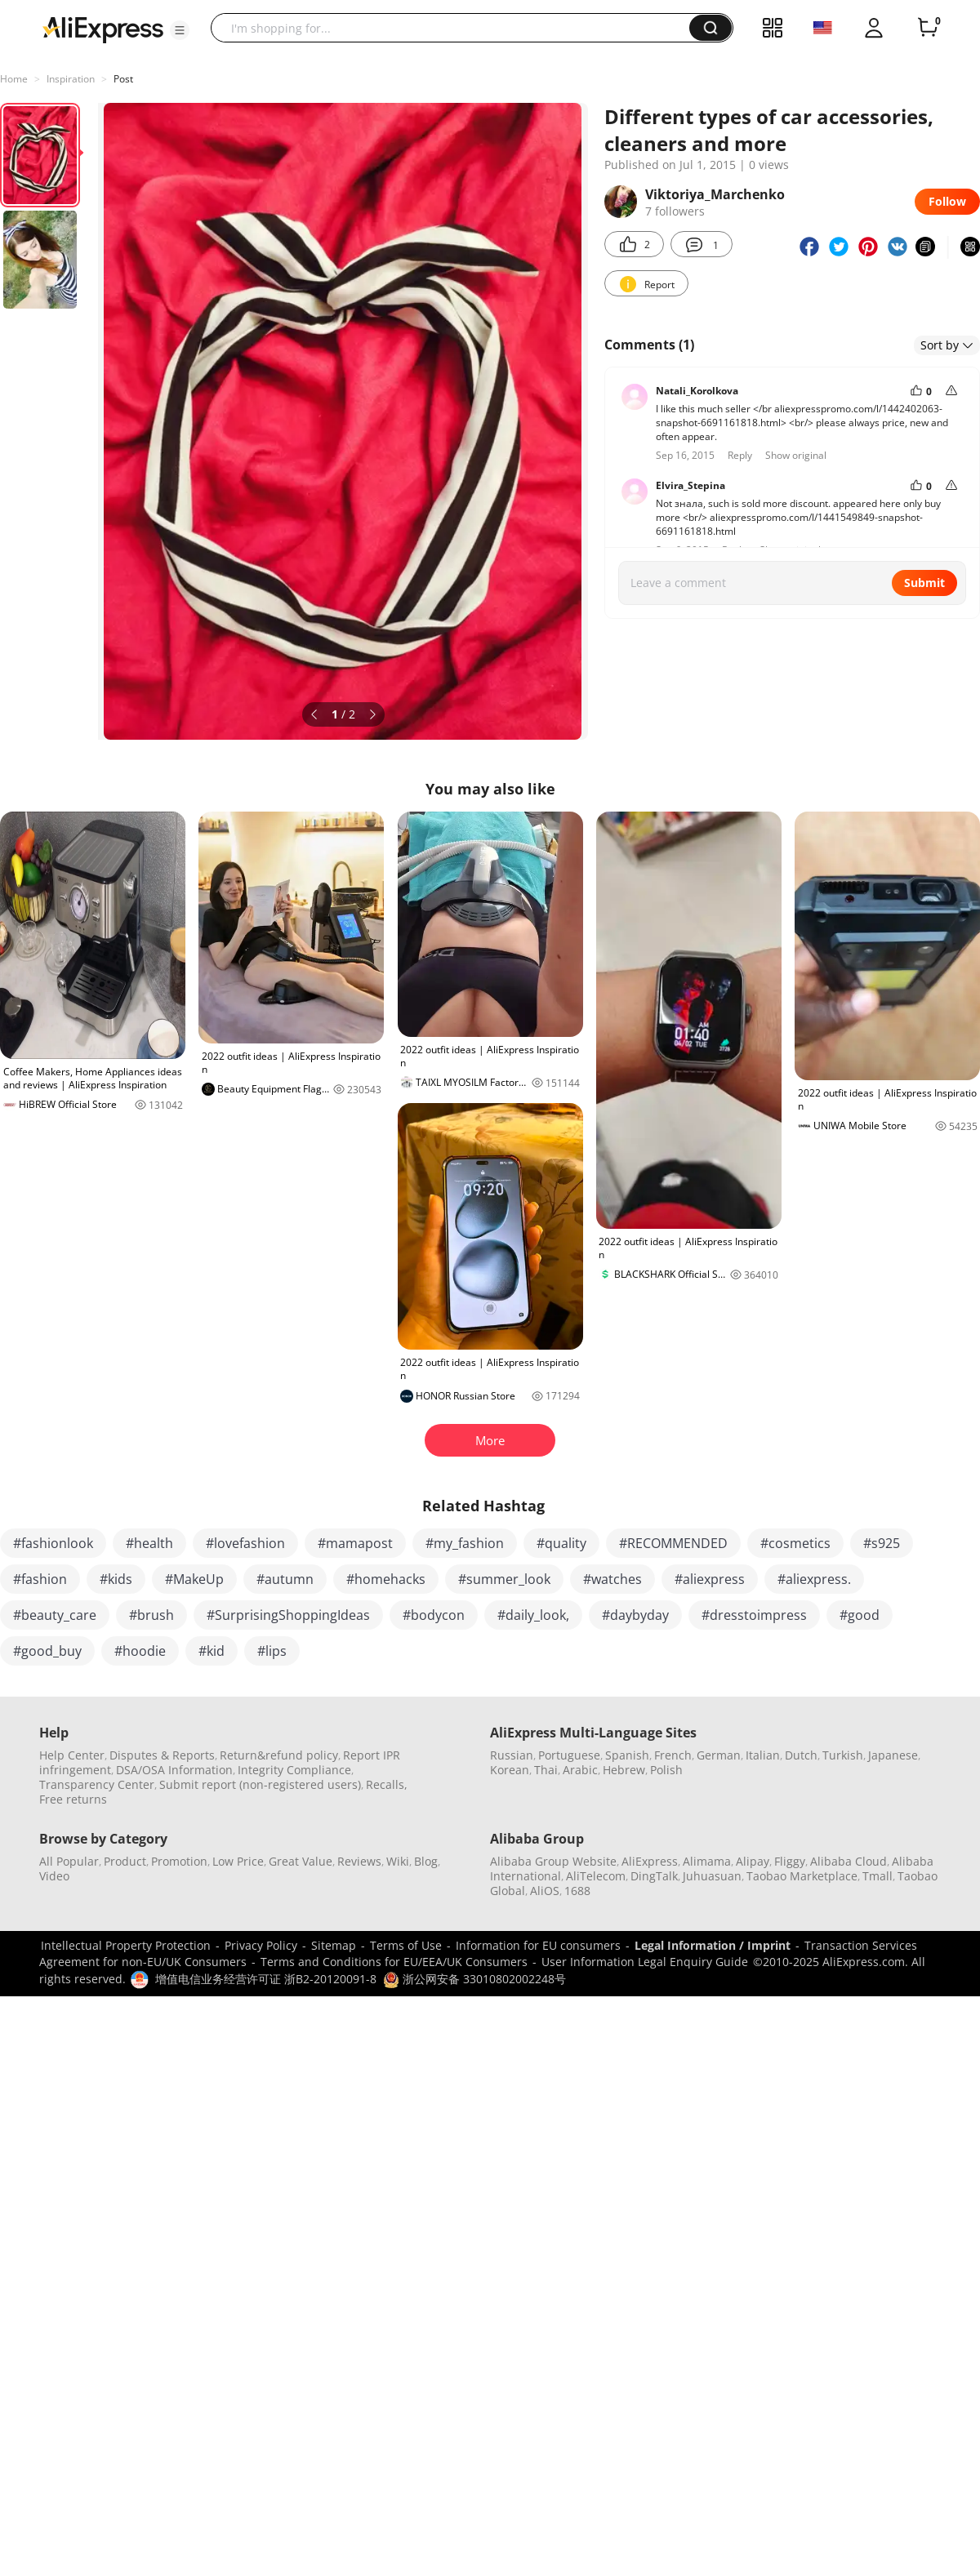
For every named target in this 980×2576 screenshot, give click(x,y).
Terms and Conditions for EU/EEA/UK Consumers (394, 1961)
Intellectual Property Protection (126, 1945)
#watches (612, 1579)
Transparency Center (96, 1784)
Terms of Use (406, 1945)
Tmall (877, 1876)
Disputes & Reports (162, 1755)
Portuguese (569, 1755)
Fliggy (789, 1861)
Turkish (842, 1755)
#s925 (881, 1543)
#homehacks (385, 1579)
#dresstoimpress (754, 1615)
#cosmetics (795, 1543)
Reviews (359, 1861)
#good (860, 1615)
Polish (666, 1769)
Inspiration (71, 79)
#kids (116, 1579)
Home (14, 79)
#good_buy (47, 1651)
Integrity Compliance (294, 1769)
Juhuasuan (712, 1876)
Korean (509, 1769)
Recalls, (387, 1784)
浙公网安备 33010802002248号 (474, 1979)
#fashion (40, 1579)
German (719, 1755)
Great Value (300, 1861)
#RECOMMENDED (673, 1543)
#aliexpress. (814, 1579)
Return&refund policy (279, 1755)
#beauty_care (54, 1615)
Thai (546, 1769)
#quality (561, 1543)
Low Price (238, 1861)
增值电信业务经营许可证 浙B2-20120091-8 (265, 1979)
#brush (151, 1615)
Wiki (397, 1861)
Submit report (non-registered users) (260, 1784)
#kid (211, 1651)
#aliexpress (710, 1579)
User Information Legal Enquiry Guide (644, 1961)
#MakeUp (194, 1579)
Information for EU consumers (538, 1945)
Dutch (801, 1755)
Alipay (752, 1861)
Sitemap (333, 1945)
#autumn (285, 1579)
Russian (511, 1755)
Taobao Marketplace (802, 1876)
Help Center (72, 1755)
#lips (272, 1651)
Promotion (179, 1861)
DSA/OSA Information (174, 1769)
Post (123, 79)
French (673, 1755)
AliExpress (649, 1861)
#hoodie (140, 1651)
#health (149, 1543)
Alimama (707, 1861)
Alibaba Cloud (848, 1861)
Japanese (893, 1755)
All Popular (69, 1861)
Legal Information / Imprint (713, 1945)
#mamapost (355, 1543)
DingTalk (654, 1876)
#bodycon (434, 1615)
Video (54, 1876)
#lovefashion (245, 1543)
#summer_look (504, 1579)
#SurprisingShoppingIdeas (288, 1615)
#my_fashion (464, 1543)
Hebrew (624, 1769)
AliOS (544, 1890)
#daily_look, (533, 1615)
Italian (763, 1755)
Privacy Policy (261, 1945)
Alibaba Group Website (553, 1861)
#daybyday (635, 1615)
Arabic (580, 1769)
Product (125, 1861)
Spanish (627, 1755)
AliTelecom (596, 1876)
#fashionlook (53, 1543)
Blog (426, 1861)
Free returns (73, 1799)
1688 (577, 1890)
